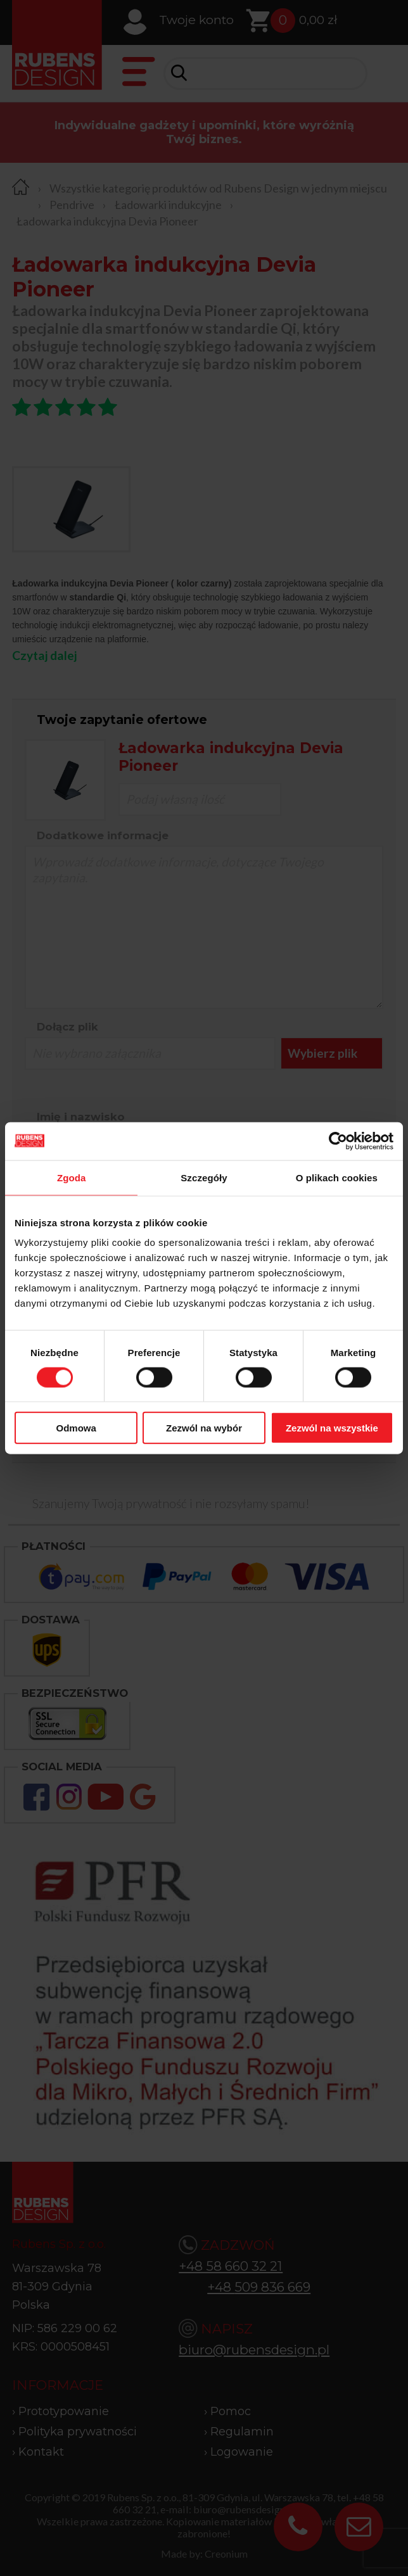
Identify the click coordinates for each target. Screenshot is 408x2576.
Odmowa (76, 1428)
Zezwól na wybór (204, 1428)
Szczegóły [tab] (204, 1177)
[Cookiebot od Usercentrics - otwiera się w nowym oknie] (338, 1140)
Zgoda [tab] (71, 1177)
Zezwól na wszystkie (332, 1428)
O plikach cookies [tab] (337, 1177)
